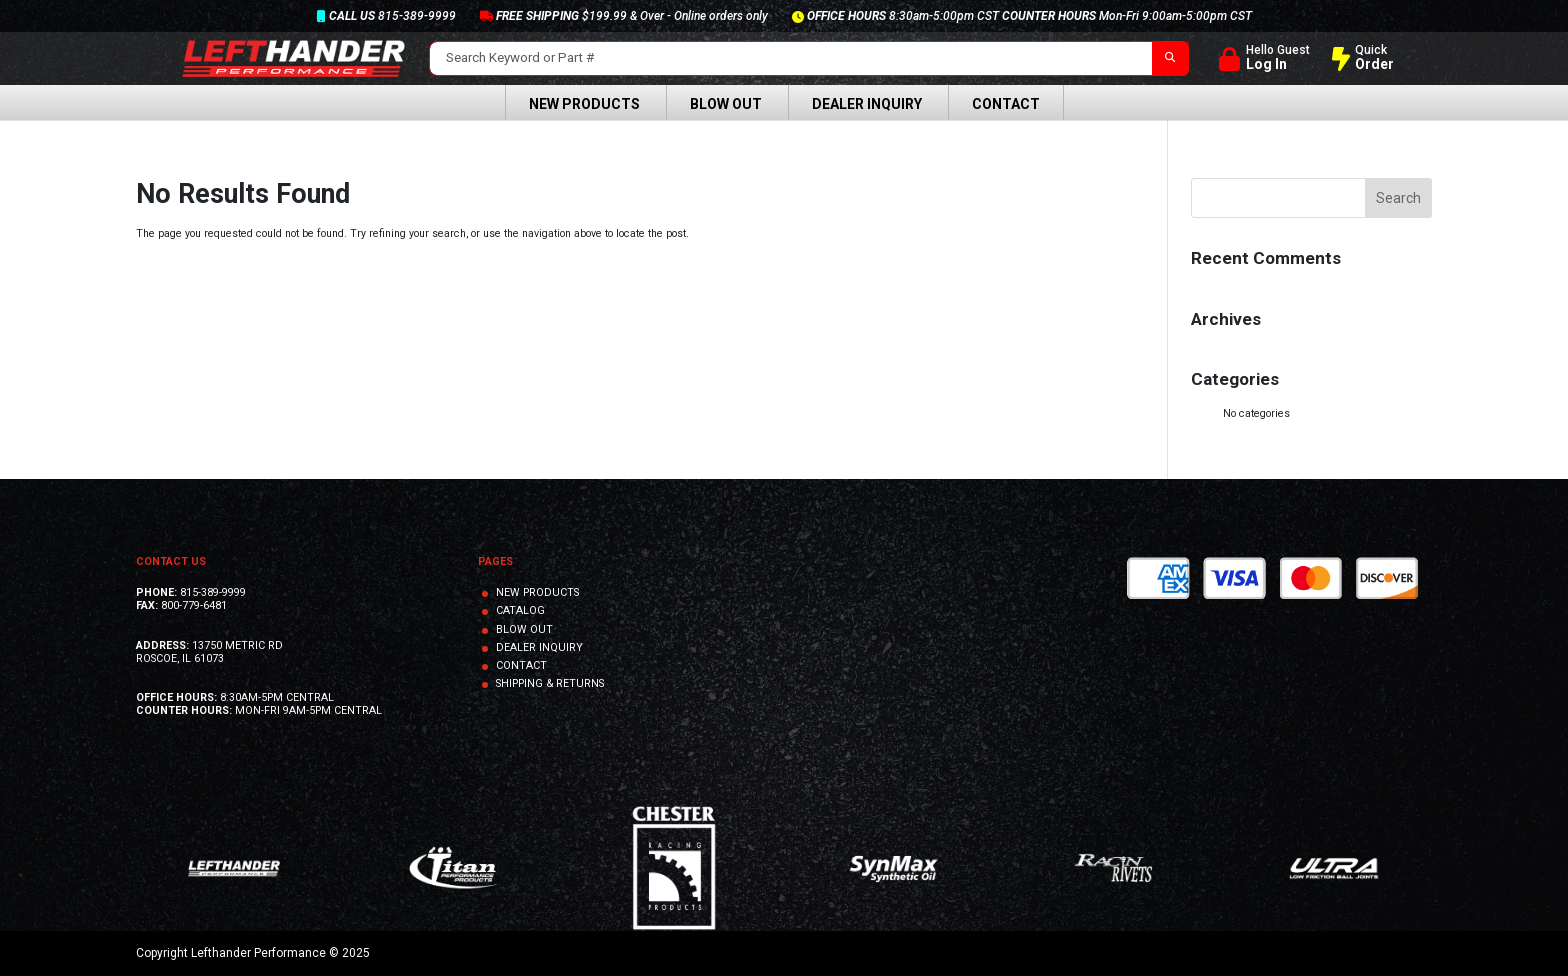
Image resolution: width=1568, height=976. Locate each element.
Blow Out (726, 104)
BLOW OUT (524, 629)
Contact (1006, 104)
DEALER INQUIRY (539, 647)
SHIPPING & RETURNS (550, 683)
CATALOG (520, 610)
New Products (584, 104)
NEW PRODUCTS (537, 592)
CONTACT (521, 665)
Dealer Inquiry (867, 104)
